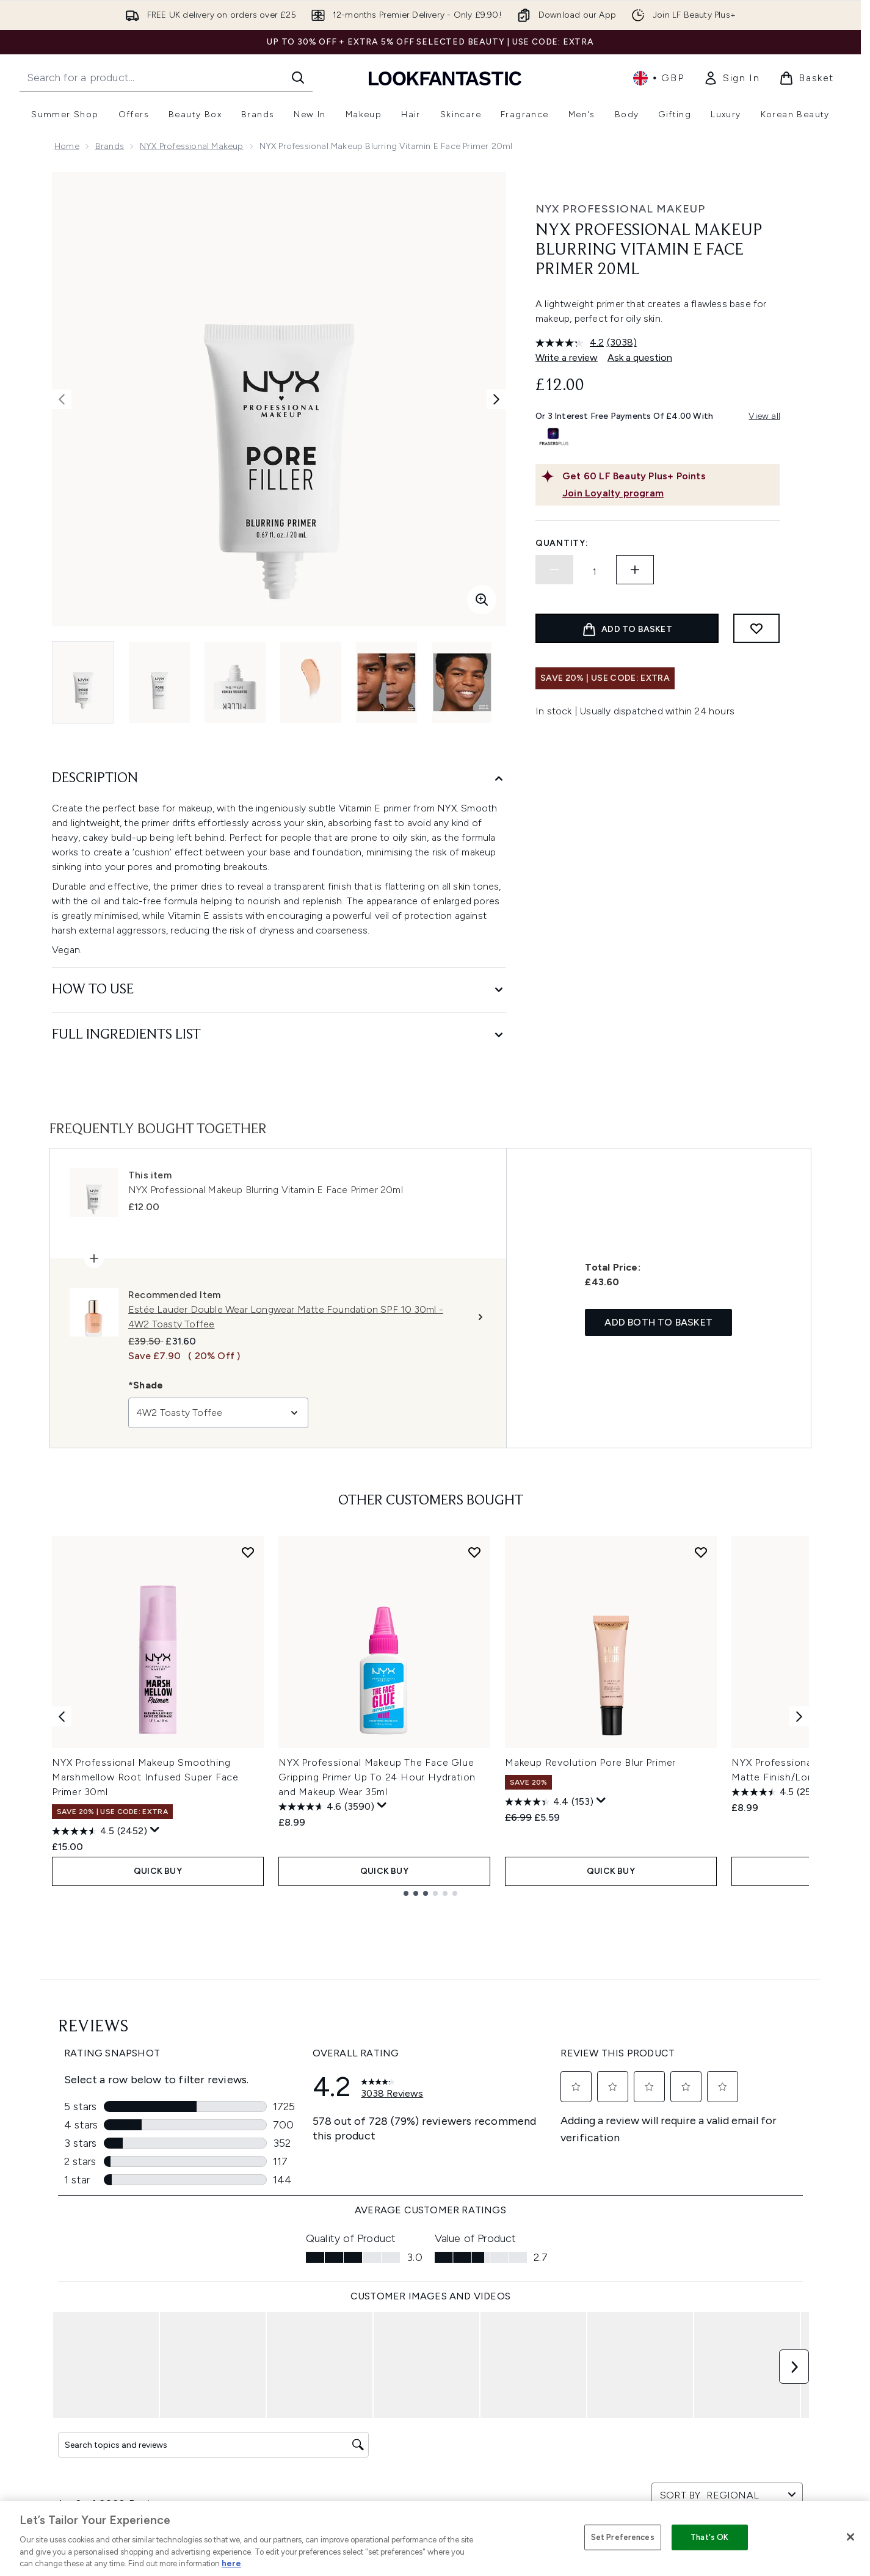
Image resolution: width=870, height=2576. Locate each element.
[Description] (279, 778)
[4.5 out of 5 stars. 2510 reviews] (778, 1792)
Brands (109, 146)
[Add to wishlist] (756, 628)
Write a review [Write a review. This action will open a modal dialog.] (566, 357)
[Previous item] (61, 1716)
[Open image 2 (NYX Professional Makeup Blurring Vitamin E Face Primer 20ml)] (159, 682)
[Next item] (799, 1716)
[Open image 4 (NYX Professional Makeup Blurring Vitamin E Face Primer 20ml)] (310, 682)
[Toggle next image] (496, 399)
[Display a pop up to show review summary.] (155, 1830)
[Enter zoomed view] (481, 599)
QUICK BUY (158, 1871)
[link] (731, 78)
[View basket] (806, 78)
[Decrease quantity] (554, 569)
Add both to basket (658, 1322)
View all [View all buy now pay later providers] (764, 416)
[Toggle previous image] (61, 399)
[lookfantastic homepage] (445, 77)
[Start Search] (298, 77)
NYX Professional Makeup (192, 146)
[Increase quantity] (635, 569)
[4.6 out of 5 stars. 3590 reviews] (326, 1806)
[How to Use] (279, 990)
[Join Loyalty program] (668, 493)
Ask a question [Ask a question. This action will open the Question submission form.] (639, 357)
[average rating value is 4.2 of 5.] (571, 342)
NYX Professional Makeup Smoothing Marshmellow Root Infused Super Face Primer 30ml (145, 1777)
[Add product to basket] (627, 628)
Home (66, 146)
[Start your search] (166, 77)
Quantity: (561, 543)
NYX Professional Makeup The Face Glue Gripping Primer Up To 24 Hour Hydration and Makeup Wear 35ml (377, 1777)
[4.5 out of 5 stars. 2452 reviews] (99, 1831)
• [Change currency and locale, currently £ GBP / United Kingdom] (658, 78)
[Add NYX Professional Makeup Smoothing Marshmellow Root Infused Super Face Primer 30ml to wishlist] (248, 1552)
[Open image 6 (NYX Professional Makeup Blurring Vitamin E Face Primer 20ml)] (462, 682)
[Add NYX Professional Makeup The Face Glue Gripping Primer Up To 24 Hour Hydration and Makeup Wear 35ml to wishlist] (474, 1552)
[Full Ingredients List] (279, 1035)
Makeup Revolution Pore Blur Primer (590, 1762)
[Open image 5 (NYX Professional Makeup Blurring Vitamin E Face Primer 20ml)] (386, 682)
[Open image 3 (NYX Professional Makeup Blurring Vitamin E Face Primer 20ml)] (235, 682)
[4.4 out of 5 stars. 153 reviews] (549, 1801)
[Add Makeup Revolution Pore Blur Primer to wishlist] (701, 1552)
